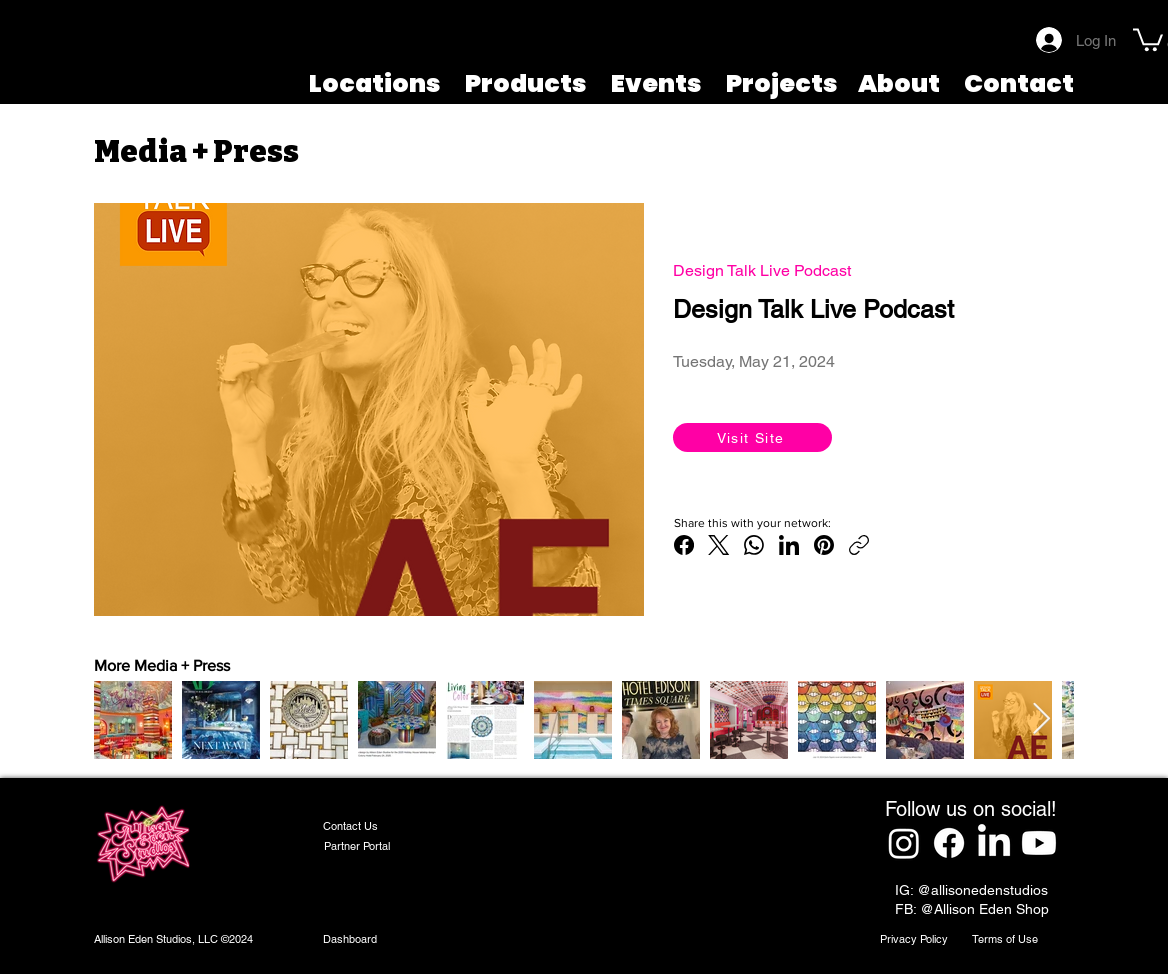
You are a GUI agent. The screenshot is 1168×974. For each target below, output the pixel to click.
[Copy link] (859, 545)
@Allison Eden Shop (984, 909)
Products (526, 83)
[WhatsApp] (754, 545)
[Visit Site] (752, 437)
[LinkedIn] (789, 545)
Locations (375, 83)
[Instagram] (904, 843)
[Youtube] (1039, 843)
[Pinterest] (824, 545)
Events (656, 83)
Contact (1019, 83)
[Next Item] (1041, 720)
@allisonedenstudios (982, 890)
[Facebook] (684, 545)
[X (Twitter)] (719, 545)
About (899, 83)
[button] (1148, 38)
